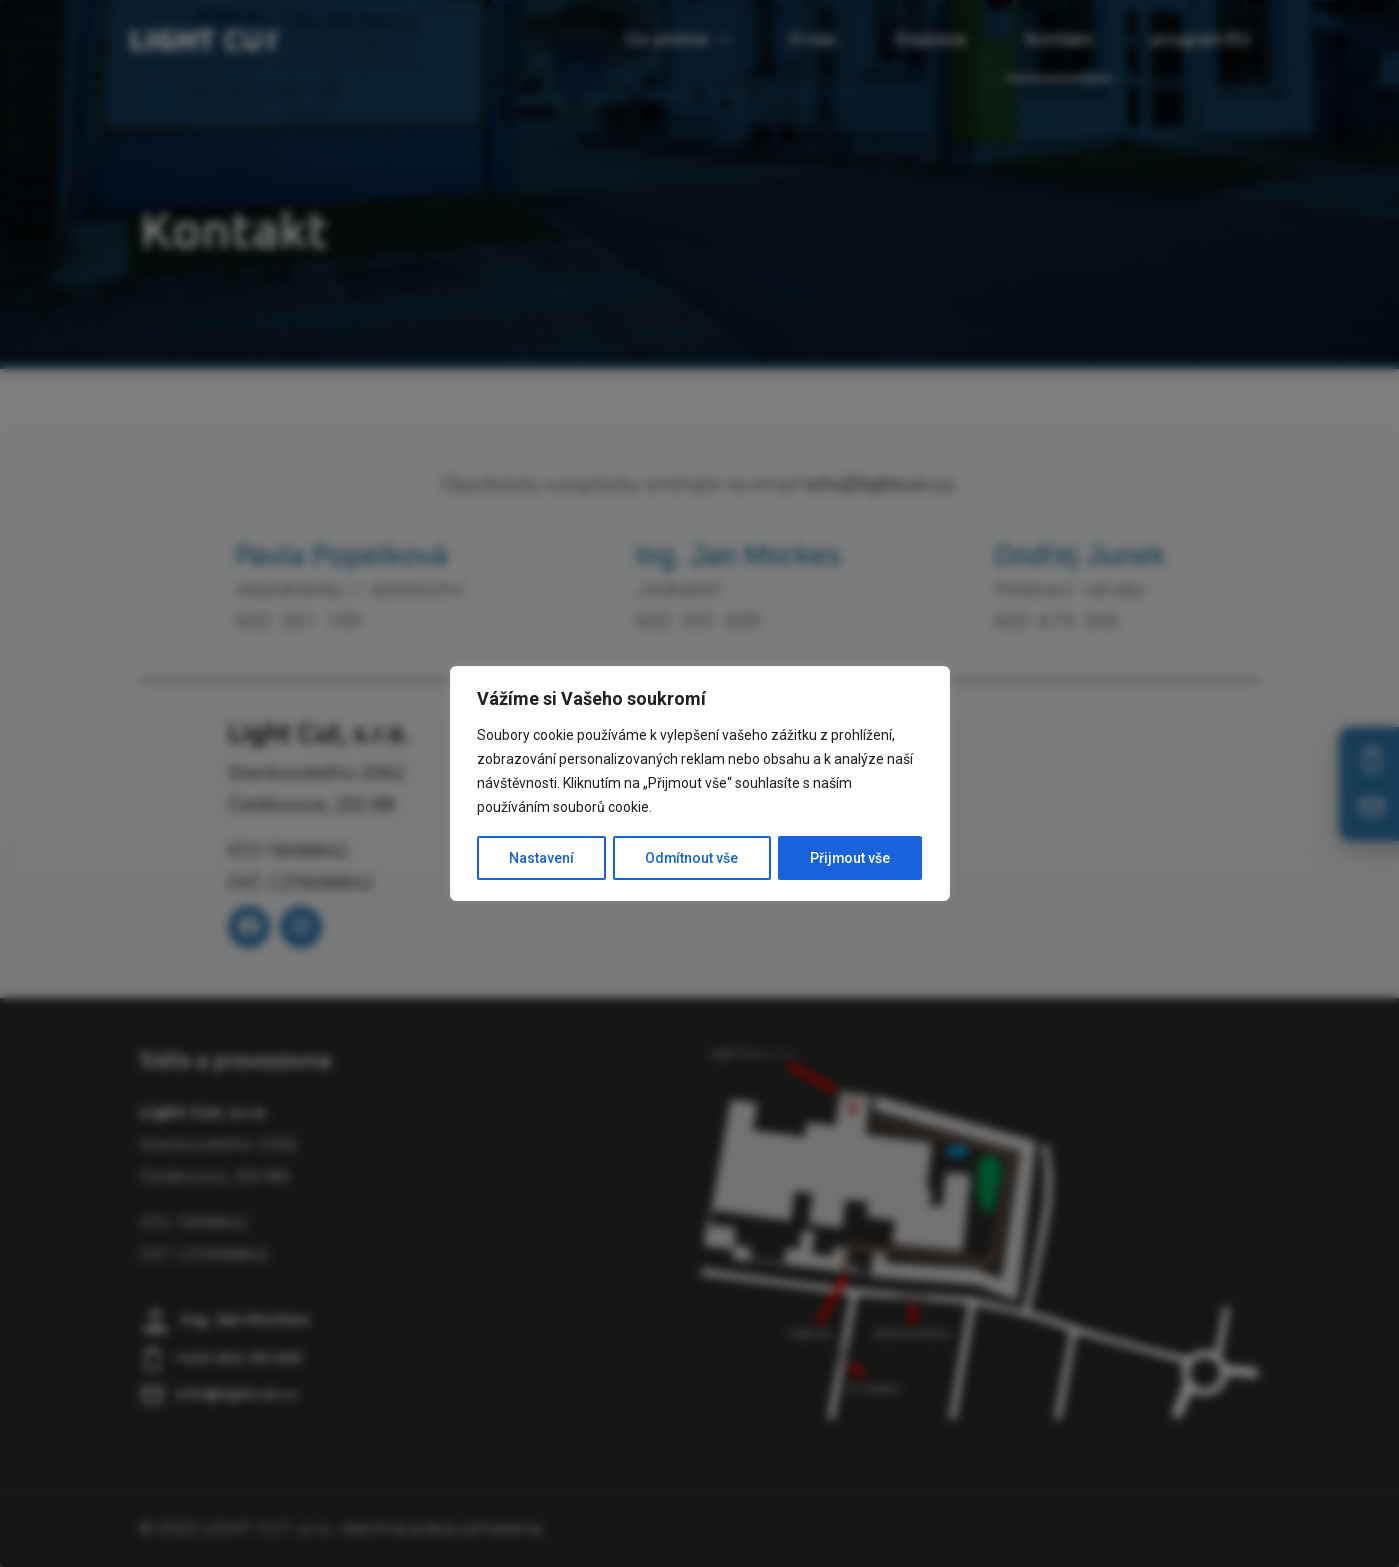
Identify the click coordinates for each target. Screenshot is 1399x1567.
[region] (699, 783)
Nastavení (540, 858)
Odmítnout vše (691, 858)
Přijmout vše (850, 858)
